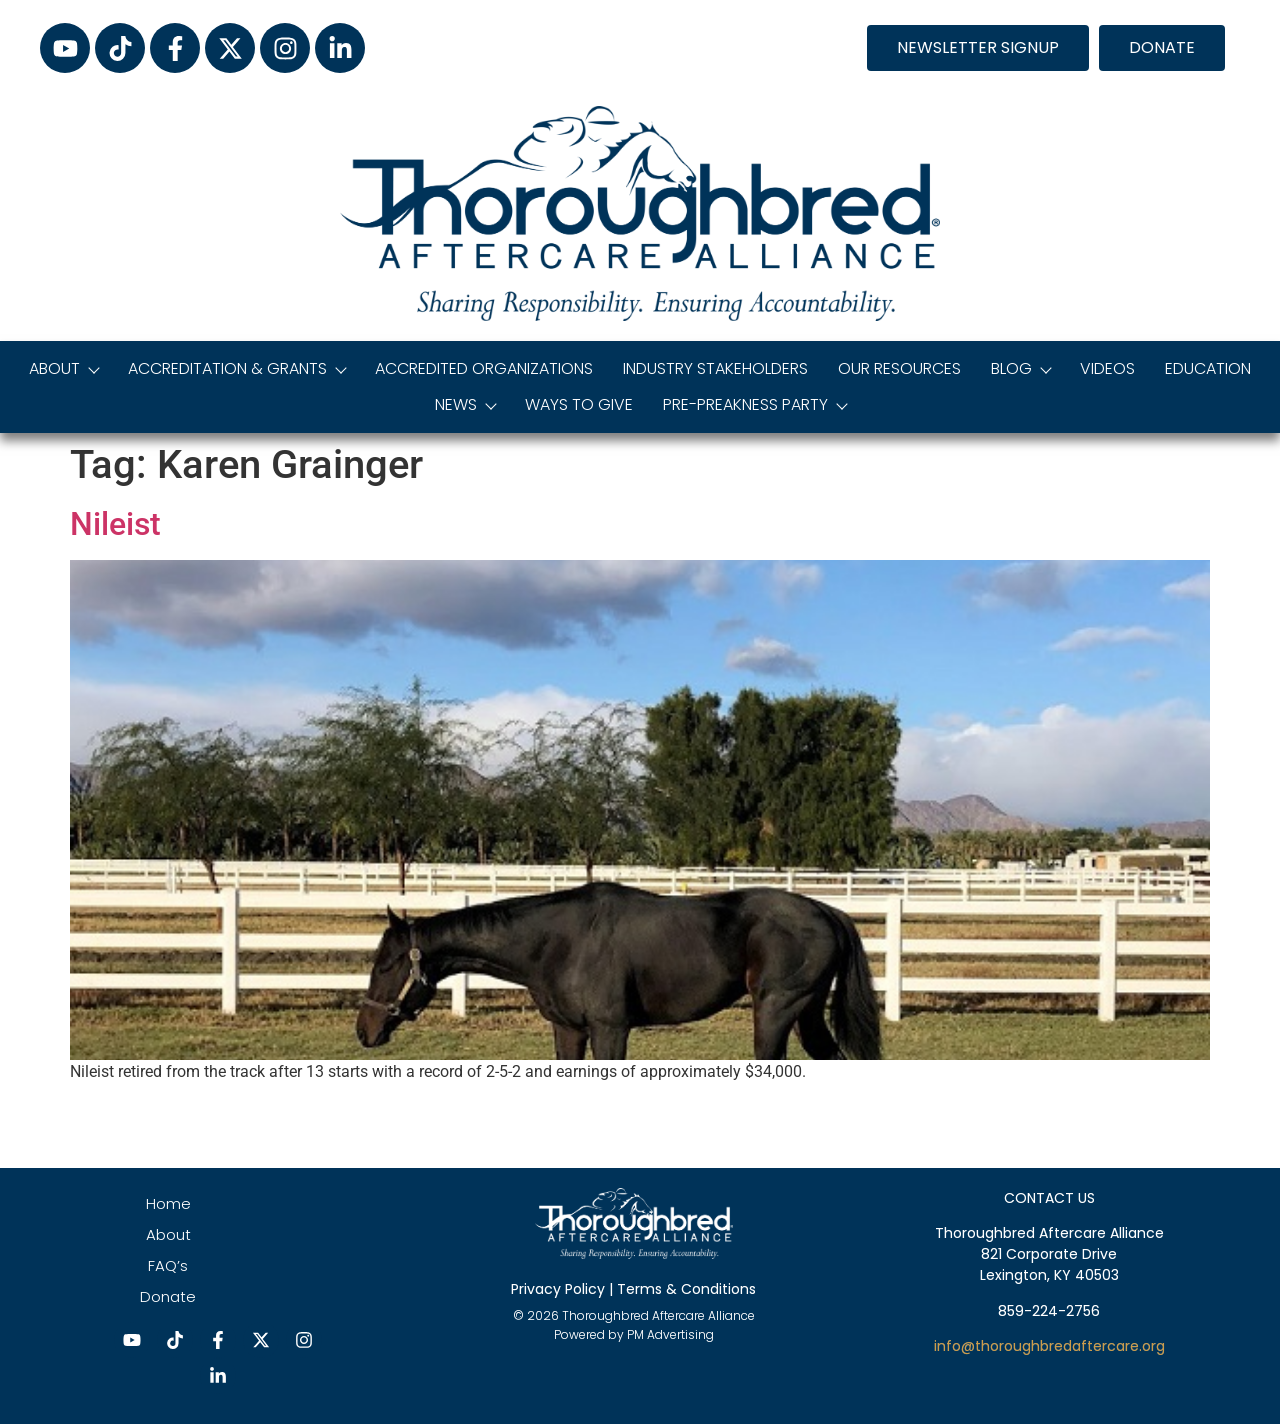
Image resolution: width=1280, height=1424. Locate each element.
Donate (168, 1296)
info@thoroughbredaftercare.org (1049, 1346)
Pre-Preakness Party (754, 404)
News (465, 404)
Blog (1020, 368)
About (63, 368)
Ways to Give (579, 404)
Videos (1107, 368)
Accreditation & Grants (236, 368)
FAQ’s (168, 1265)
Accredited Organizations (484, 368)
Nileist (115, 524)
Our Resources (899, 368)
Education (1208, 368)
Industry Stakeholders (715, 368)
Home (168, 1203)
